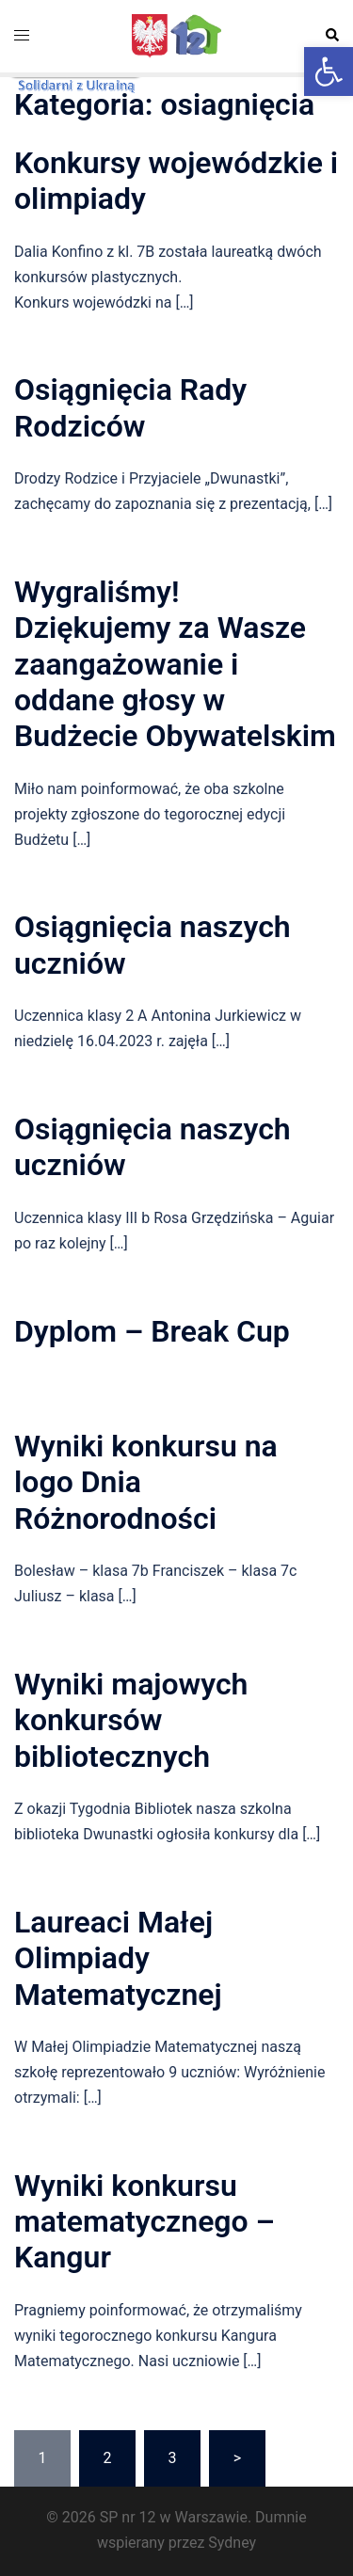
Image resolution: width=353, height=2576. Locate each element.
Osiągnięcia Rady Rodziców (130, 407)
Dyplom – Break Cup (152, 1331)
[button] (328, 71)
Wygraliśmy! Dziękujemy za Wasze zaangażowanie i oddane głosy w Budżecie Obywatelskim (175, 664)
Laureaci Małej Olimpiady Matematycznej (118, 1958)
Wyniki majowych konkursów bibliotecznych (131, 1720)
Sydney (232, 2543)
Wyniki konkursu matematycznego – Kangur (144, 2222)
